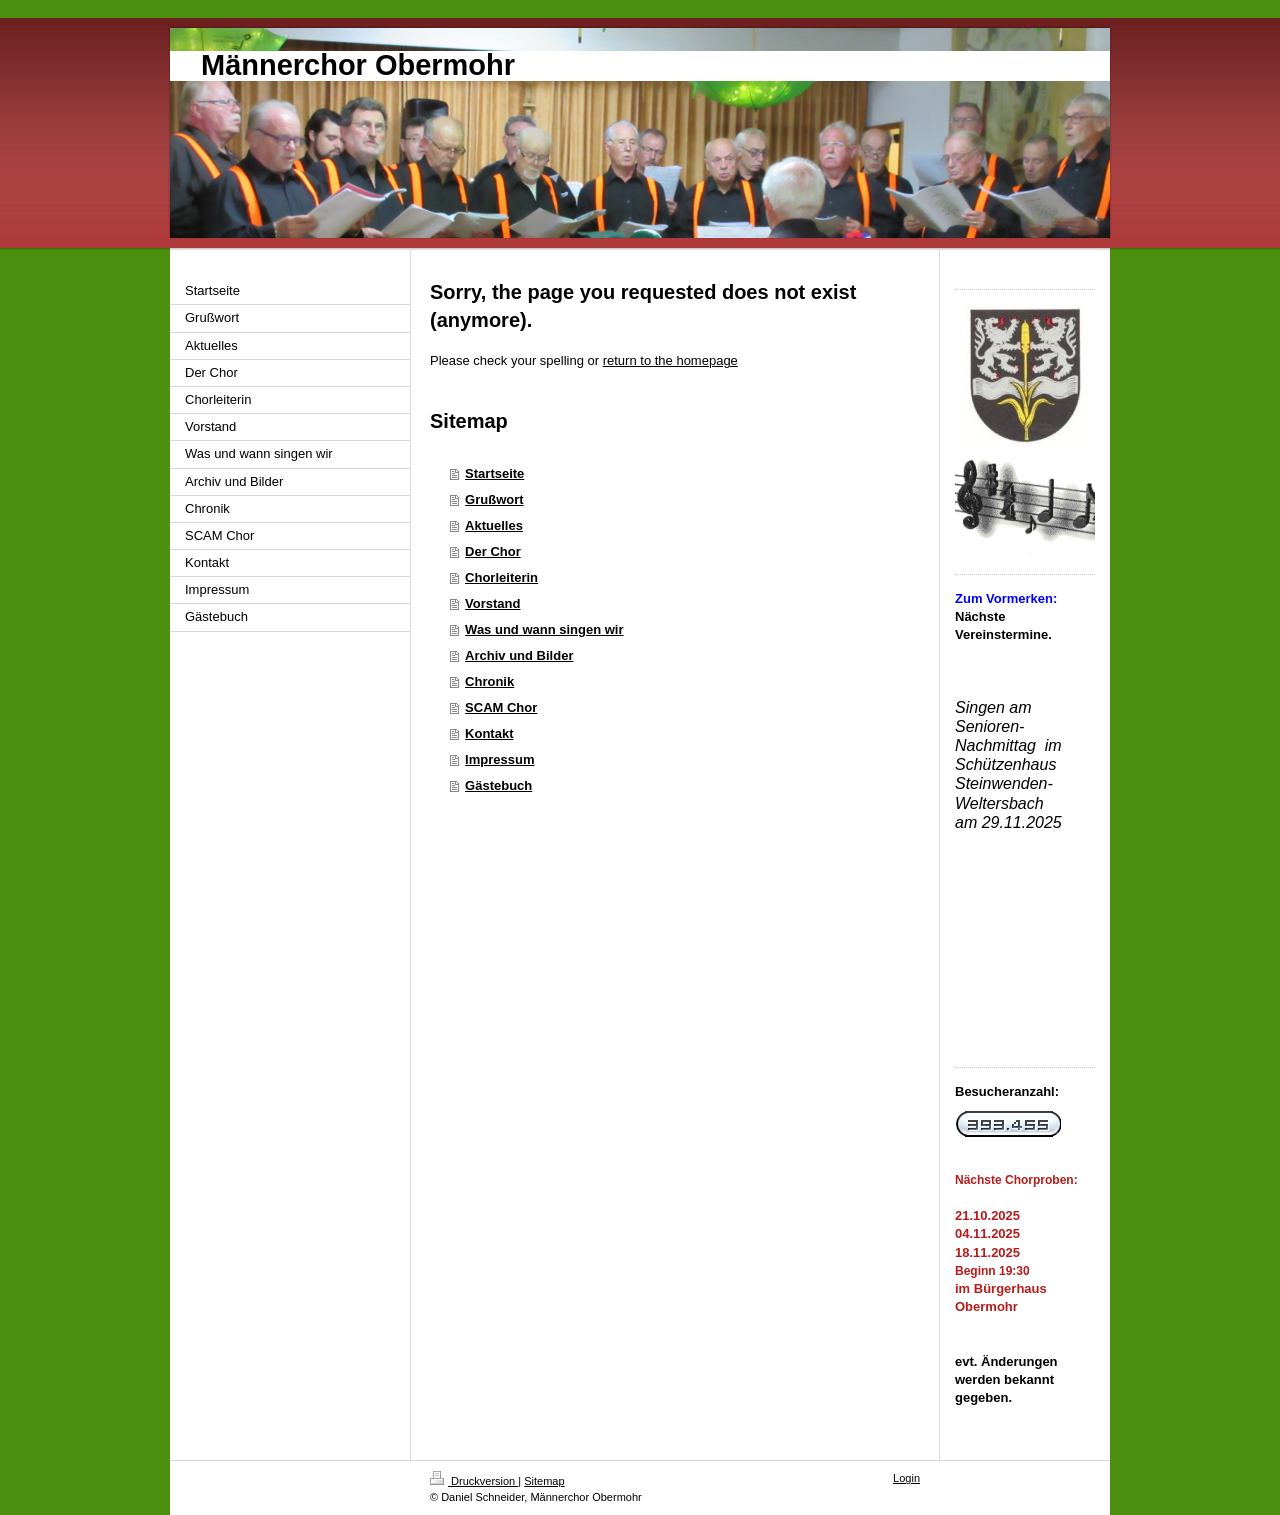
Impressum (499, 759)
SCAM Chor (501, 707)
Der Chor (493, 551)
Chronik (489, 681)
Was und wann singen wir (544, 629)
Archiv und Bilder (519, 655)
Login (906, 1478)
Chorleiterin (501, 577)
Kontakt (489, 733)
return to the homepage (670, 360)
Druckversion (474, 1481)
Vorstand (492, 603)
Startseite (494, 473)
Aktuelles (494, 525)
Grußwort (494, 499)
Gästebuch (498, 785)
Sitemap (544, 1481)
